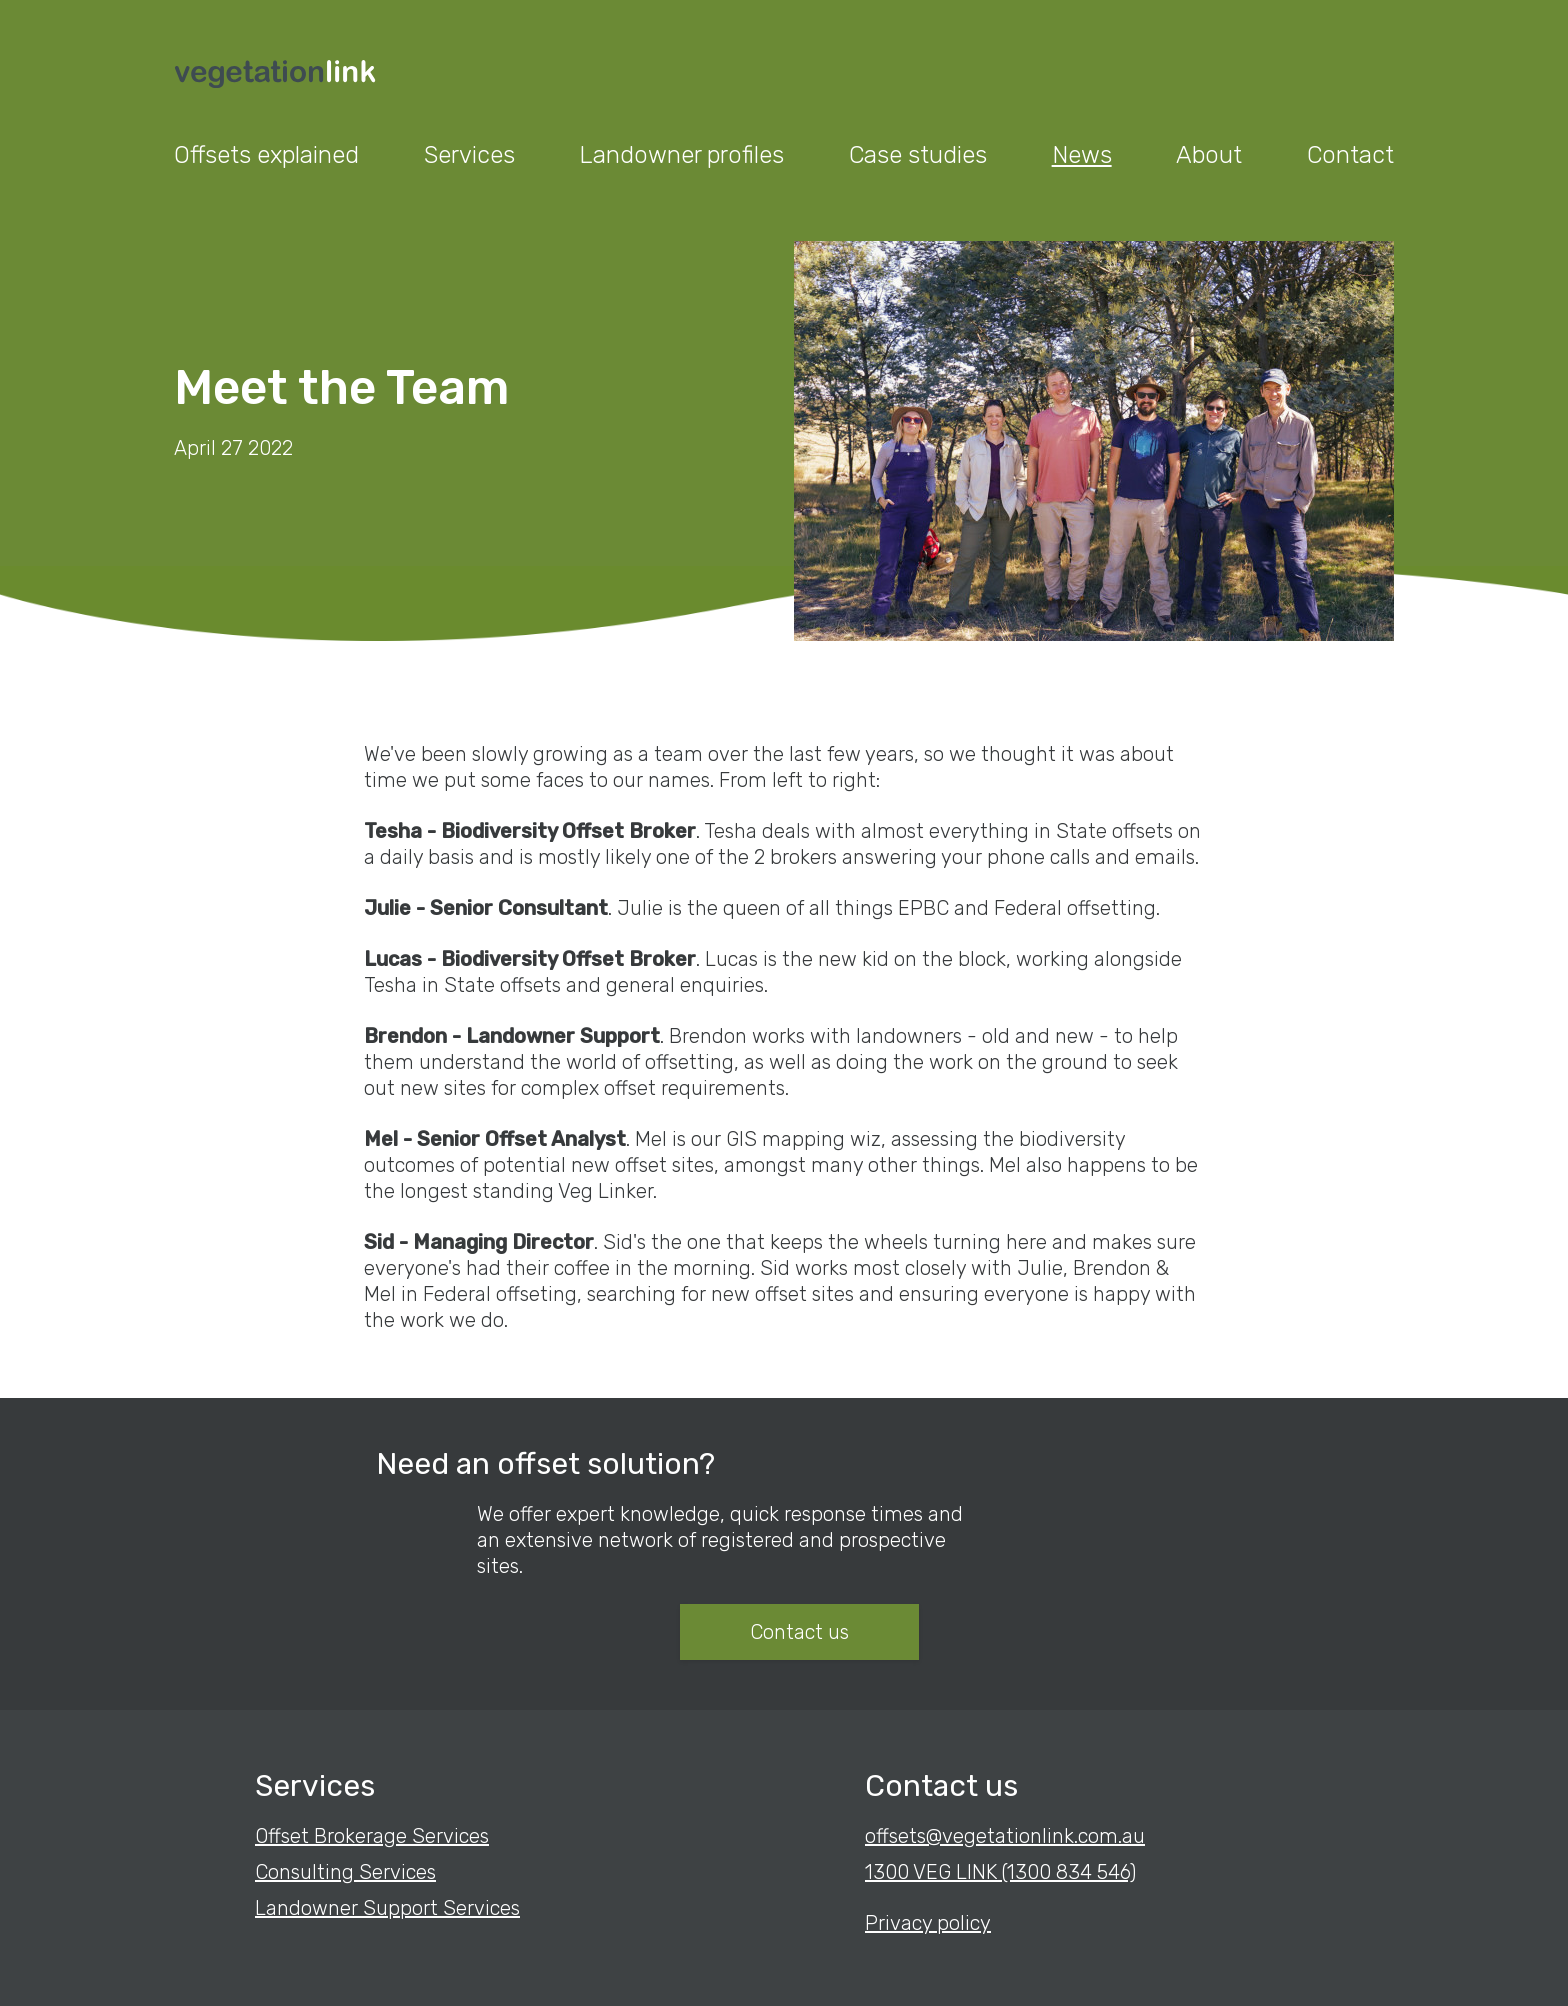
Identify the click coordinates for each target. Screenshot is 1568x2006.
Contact (1350, 155)
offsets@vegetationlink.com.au (1005, 1836)
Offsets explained (266, 155)
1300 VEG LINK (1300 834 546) (1000, 1872)
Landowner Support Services (387, 1908)
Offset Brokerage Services (372, 1836)
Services (469, 155)
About (1209, 155)
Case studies (918, 155)
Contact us (799, 1632)
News (1082, 155)
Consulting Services (345, 1872)
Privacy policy (928, 1923)
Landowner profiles (681, 155)
